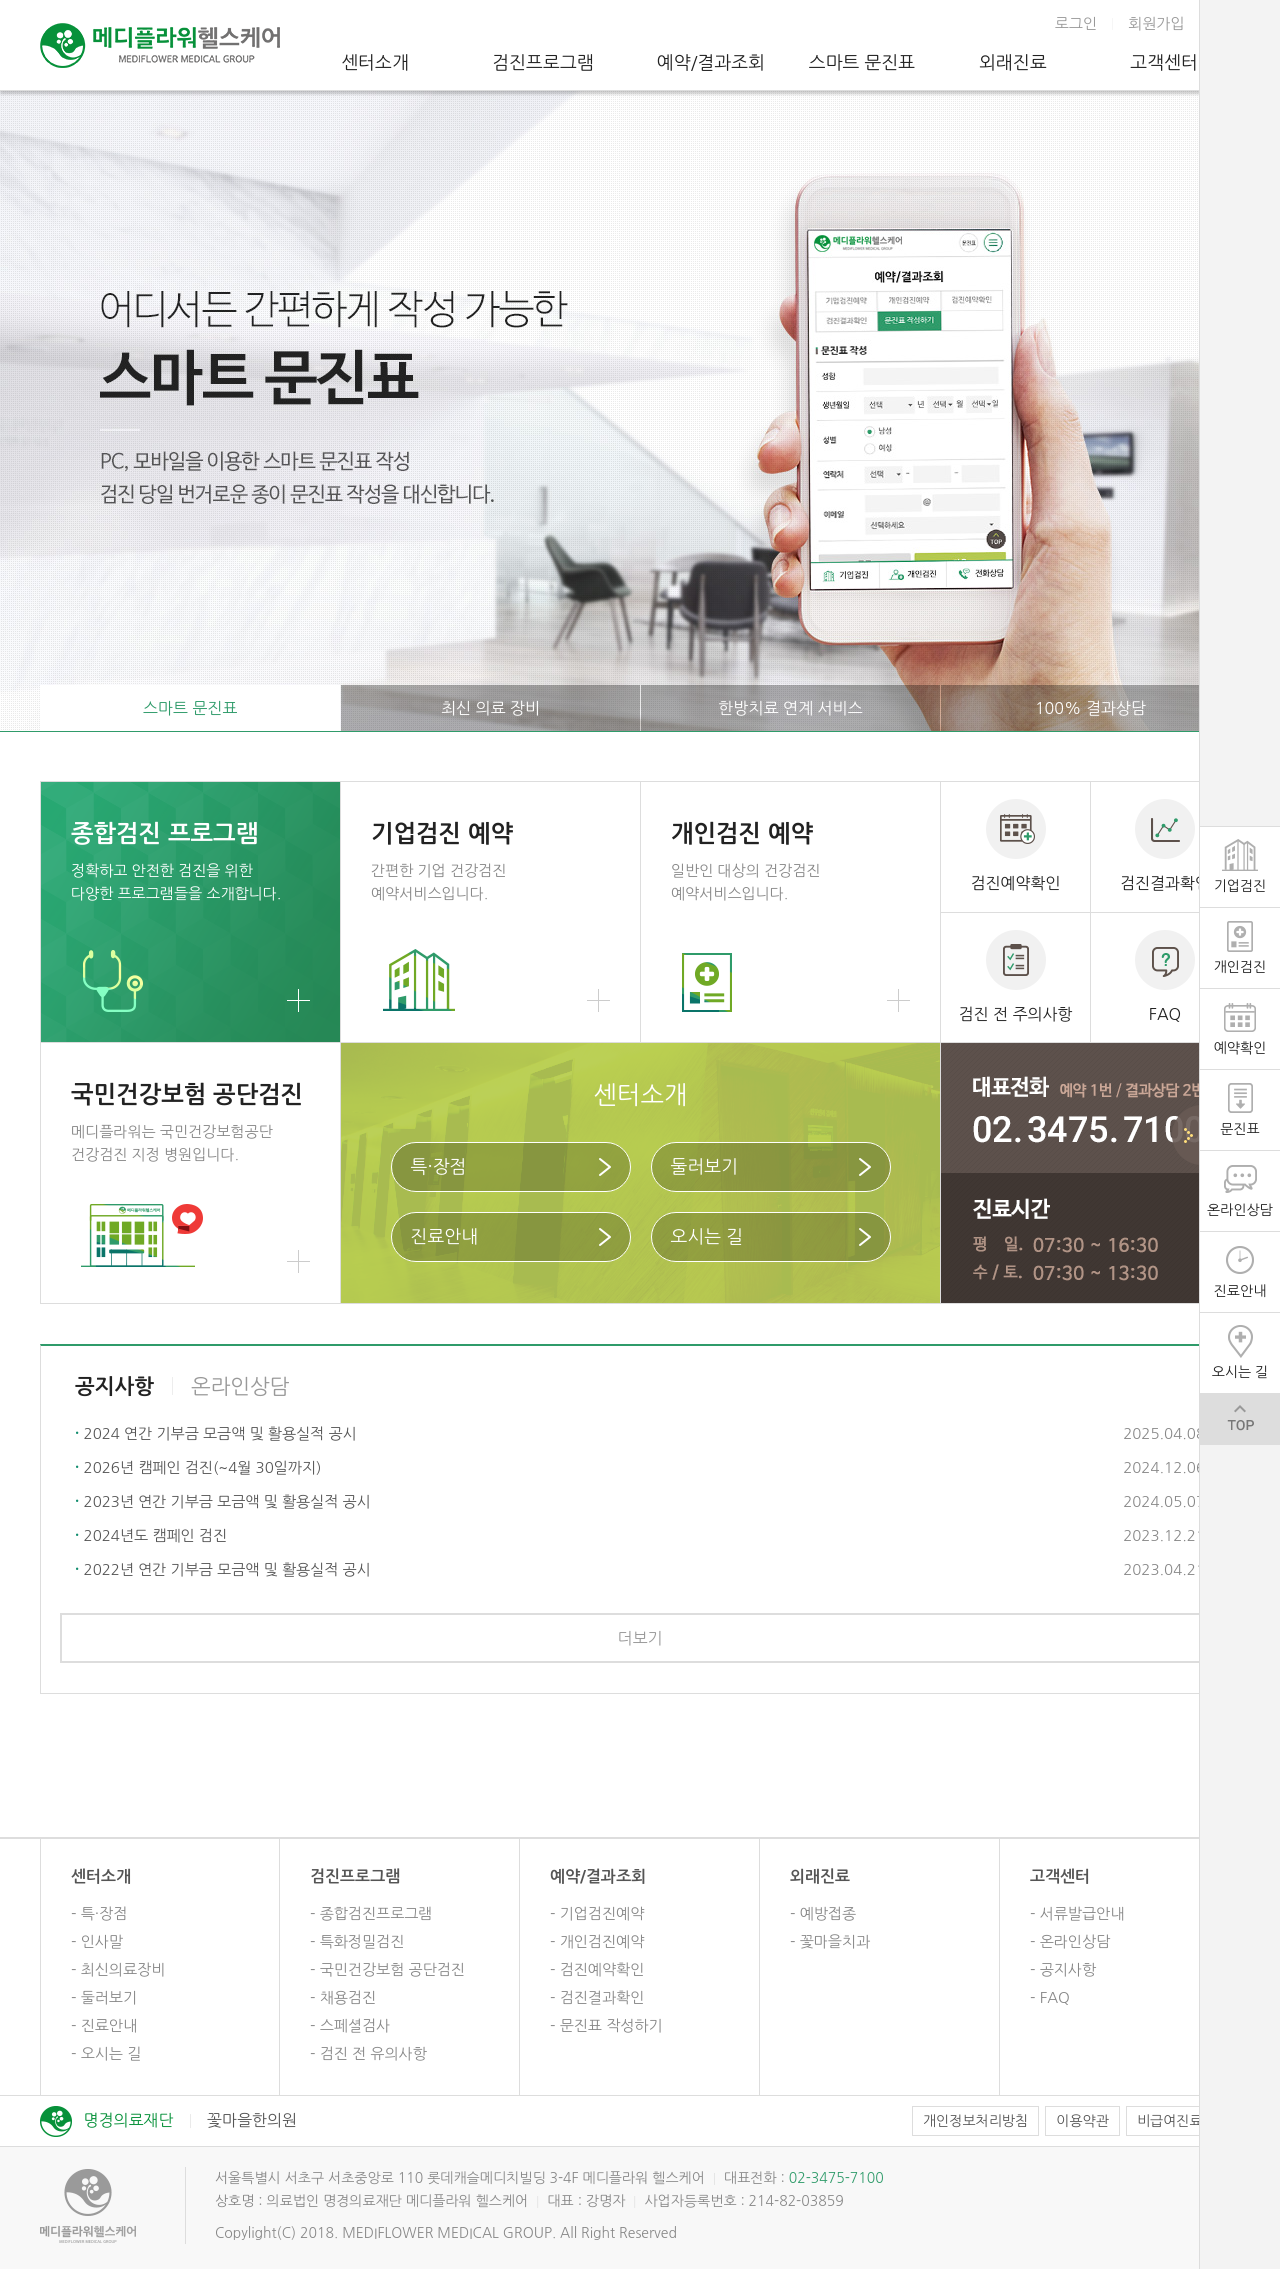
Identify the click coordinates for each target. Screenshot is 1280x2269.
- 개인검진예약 (597, 1941)
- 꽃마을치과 (830, 1941)
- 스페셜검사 (350, 2025)
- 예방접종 (823, 1913)
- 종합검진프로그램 (371, 1913)
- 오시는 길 (106, 2053)
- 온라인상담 (1070, 1941)
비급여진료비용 (1183, 2121)
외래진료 (1013, 63)
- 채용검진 (343, 1997)
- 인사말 (97, 1941)
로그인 (1076, 23)
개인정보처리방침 (975, 2121)
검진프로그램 (543, 63)
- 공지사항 (1063, 1969)
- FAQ (1050, 1997)
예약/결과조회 (711, 63)
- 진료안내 (104, 2025)
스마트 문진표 (862, 63)
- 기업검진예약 (597, 1913)
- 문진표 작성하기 (606, 2025)
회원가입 (1156, 23)
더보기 (639, 1638)
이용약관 (1082, 2121)
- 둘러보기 (104, 1997)
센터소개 (375, 63)
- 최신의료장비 (118, 1969)
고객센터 (1164, 63)
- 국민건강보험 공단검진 (387, 1969)
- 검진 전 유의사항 (368, 2053)
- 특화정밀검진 (357, 1941)
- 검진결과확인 (597, 1997)
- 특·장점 (99, 1913)
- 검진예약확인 (597, 1969)
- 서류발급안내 (1077, 1913)
